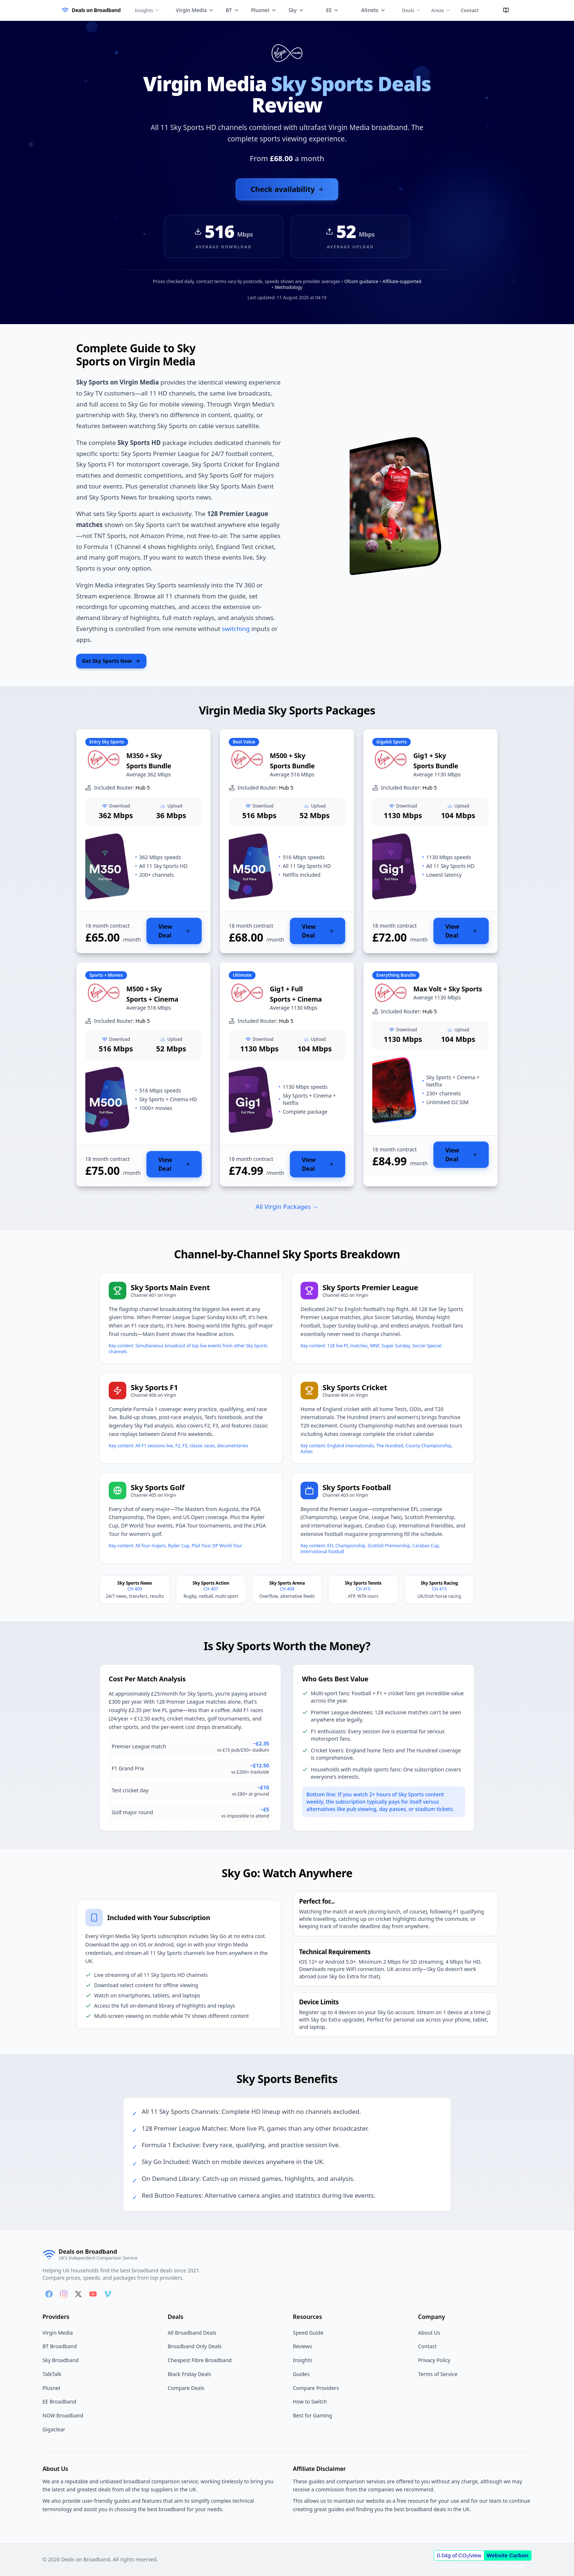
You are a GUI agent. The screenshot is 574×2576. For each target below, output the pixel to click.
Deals (411, 10)
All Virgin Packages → (287, 1206)
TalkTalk (51, 2374)
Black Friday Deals (189, 2374)
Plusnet (264, 10)
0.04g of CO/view (459, 2555)
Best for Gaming (312, 2415)
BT (232, 10)
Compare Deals (186, 2387)
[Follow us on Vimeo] (107, 2294)
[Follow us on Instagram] (63, 2294)
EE (332, 10)
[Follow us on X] (78, 2294)
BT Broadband (59, 2346)
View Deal (174, 931)
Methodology (288, 287)
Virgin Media (195, 10)
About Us (429, 2332)
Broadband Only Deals (194, 2346)
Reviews (302, 2346)
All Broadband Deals (192, 2332)
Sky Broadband (60, 2360)
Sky (296, 10)
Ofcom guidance (361, 281)
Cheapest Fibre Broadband (200, 2360)
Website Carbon (508, 2555)
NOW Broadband (62, 2415)
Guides (301, 2374)
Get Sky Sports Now (111, 660)
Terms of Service (438, 2374)
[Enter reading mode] (505, 10)
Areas (441, 10)
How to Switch (310, 2401)
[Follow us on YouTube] (93, 2294)
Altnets (373, 10)
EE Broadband (59, 2401)
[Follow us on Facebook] (49, 2294)
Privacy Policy (434, 2360)
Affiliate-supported (402, 281)
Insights (147, 10)
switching (236, 628)
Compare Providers (316, 2387)
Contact (469, 10)
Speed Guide (308, 2332)
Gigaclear (53, 2429)
